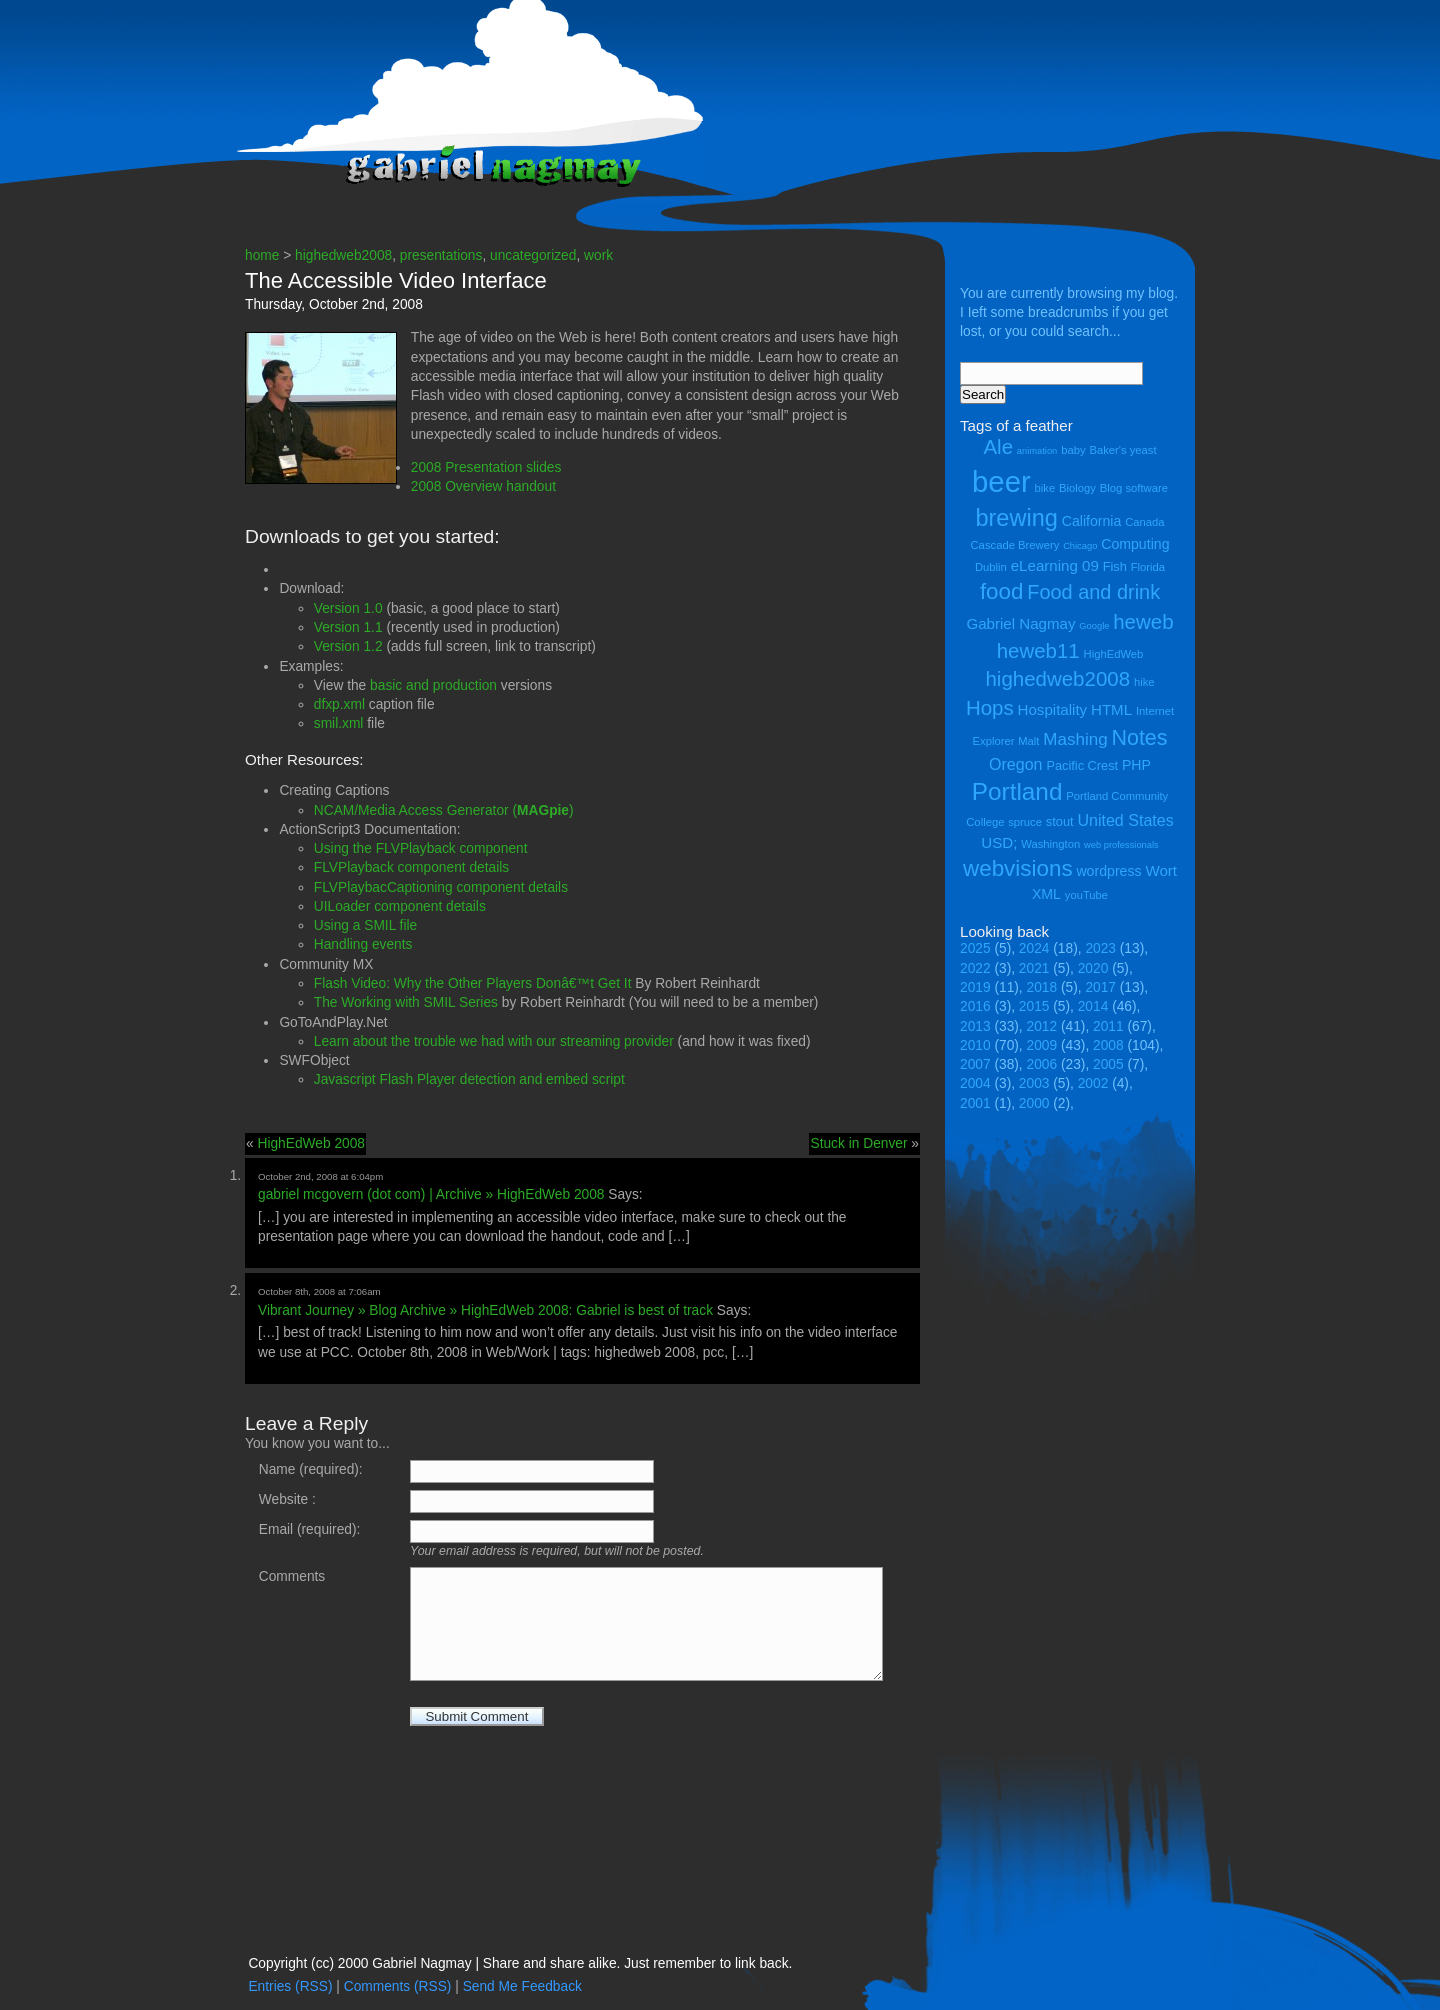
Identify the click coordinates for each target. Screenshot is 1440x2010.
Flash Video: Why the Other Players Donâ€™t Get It (473, 983)
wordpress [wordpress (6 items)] (1108, 871)
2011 (1108, 1026)
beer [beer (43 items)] (1001, 481)
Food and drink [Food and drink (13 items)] (1093, 592)
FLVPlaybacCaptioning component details (441, 887)
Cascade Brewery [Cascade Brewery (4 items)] (1015, 545)
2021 (1034, 968)
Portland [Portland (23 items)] (1017, 791)
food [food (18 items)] (1002, 591)
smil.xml (339, 723)
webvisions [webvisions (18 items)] (1018, 868)
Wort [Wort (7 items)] (1161, 870)
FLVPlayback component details (411, 867)
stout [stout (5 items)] (1060, 821)
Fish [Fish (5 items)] (1115, 566)
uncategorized (533, 255)
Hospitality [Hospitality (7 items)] (1053, 709)
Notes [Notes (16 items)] (1139, 738)
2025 (975, 948)
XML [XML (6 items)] (1046, 894)
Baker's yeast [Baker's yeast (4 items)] (1122, 450)
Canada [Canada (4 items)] (1144, 522)
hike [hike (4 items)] (1144, 682)
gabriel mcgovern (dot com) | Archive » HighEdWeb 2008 (431, 1194)
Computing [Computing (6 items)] (1135, 544)
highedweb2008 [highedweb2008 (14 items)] (1057, 678)
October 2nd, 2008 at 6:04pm (320, 1176)
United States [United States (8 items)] (1125, 820)
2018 (1042, 987)
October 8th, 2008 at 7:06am (319, 1291)
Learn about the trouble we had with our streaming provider (494, 1041)
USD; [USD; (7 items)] (999, 842)
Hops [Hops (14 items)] (990, 707)
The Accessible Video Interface (396, 280)
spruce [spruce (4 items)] (1025, 822)
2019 (975, 987)
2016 (975, 1006)
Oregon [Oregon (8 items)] (1016, 764)
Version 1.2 (348, 646)
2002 (1093, 1083)
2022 (975, 968)
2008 (1108, 1045)
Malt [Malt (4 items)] (1028, 741)
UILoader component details (400, 906)
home (262, 255)
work (598, 255)
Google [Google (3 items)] (1094, 626)
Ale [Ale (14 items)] (998, 446)
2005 (1108, 1064)
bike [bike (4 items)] (1045, 488)
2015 (1034, 1006)
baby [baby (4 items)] (1073, 450)
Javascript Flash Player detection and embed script (469, 1079)
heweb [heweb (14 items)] (1143, 621)
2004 (975, 1083)
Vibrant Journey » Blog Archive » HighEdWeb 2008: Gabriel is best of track (485, 1310)
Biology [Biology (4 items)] (1077, 488)
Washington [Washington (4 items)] (1050, 844)
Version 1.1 (348, 627)
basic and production (433, 685)
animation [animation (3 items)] (1037, 451)
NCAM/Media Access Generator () (444, 810)
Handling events (363, 944)
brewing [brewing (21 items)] (1016, 518)
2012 (1042, 1026)
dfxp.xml (339, 704)
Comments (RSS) (398, 1986)
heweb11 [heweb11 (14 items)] (1038, 650)
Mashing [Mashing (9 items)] (1075, 739)
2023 (1100, 948)
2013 (975, 1026)
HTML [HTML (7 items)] (1111, 709)
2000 (1034, 1103)
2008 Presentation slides (486, 467)
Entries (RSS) (290, 1986)
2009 (1042, 1045)
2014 (1093, 1006)
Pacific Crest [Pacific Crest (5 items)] (1082, 765)
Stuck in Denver (858, 1143)
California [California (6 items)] (1092, 521)
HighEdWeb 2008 (311, 1143)
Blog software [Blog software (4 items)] (1134, 488)
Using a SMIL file (365, 925)
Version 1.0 (348, 608)
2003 (1034, 1083)
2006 (1042, 1064)
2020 (1093, 968)
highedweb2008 (343, 255)
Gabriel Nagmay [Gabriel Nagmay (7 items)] (1020, 623)
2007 (975, 1064)
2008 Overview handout (483, 486)
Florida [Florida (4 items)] (1148, 567)
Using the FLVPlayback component (421, 848)
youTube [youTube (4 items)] (1086, 895)
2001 (975, 1103)
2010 (975, 1045)
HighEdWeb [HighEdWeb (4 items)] (1114, 654)
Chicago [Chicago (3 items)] (1080, 546)
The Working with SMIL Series (406, 1002)
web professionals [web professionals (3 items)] (1121, 845)
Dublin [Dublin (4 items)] (991, 567)
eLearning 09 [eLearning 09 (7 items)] (1055, 565)
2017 (1100, 987)
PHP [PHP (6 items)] (1136, 765)
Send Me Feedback (522, 1986)
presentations (441, 255)
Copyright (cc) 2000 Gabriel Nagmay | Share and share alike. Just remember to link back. (520, 1963)
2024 (1034, 948)
